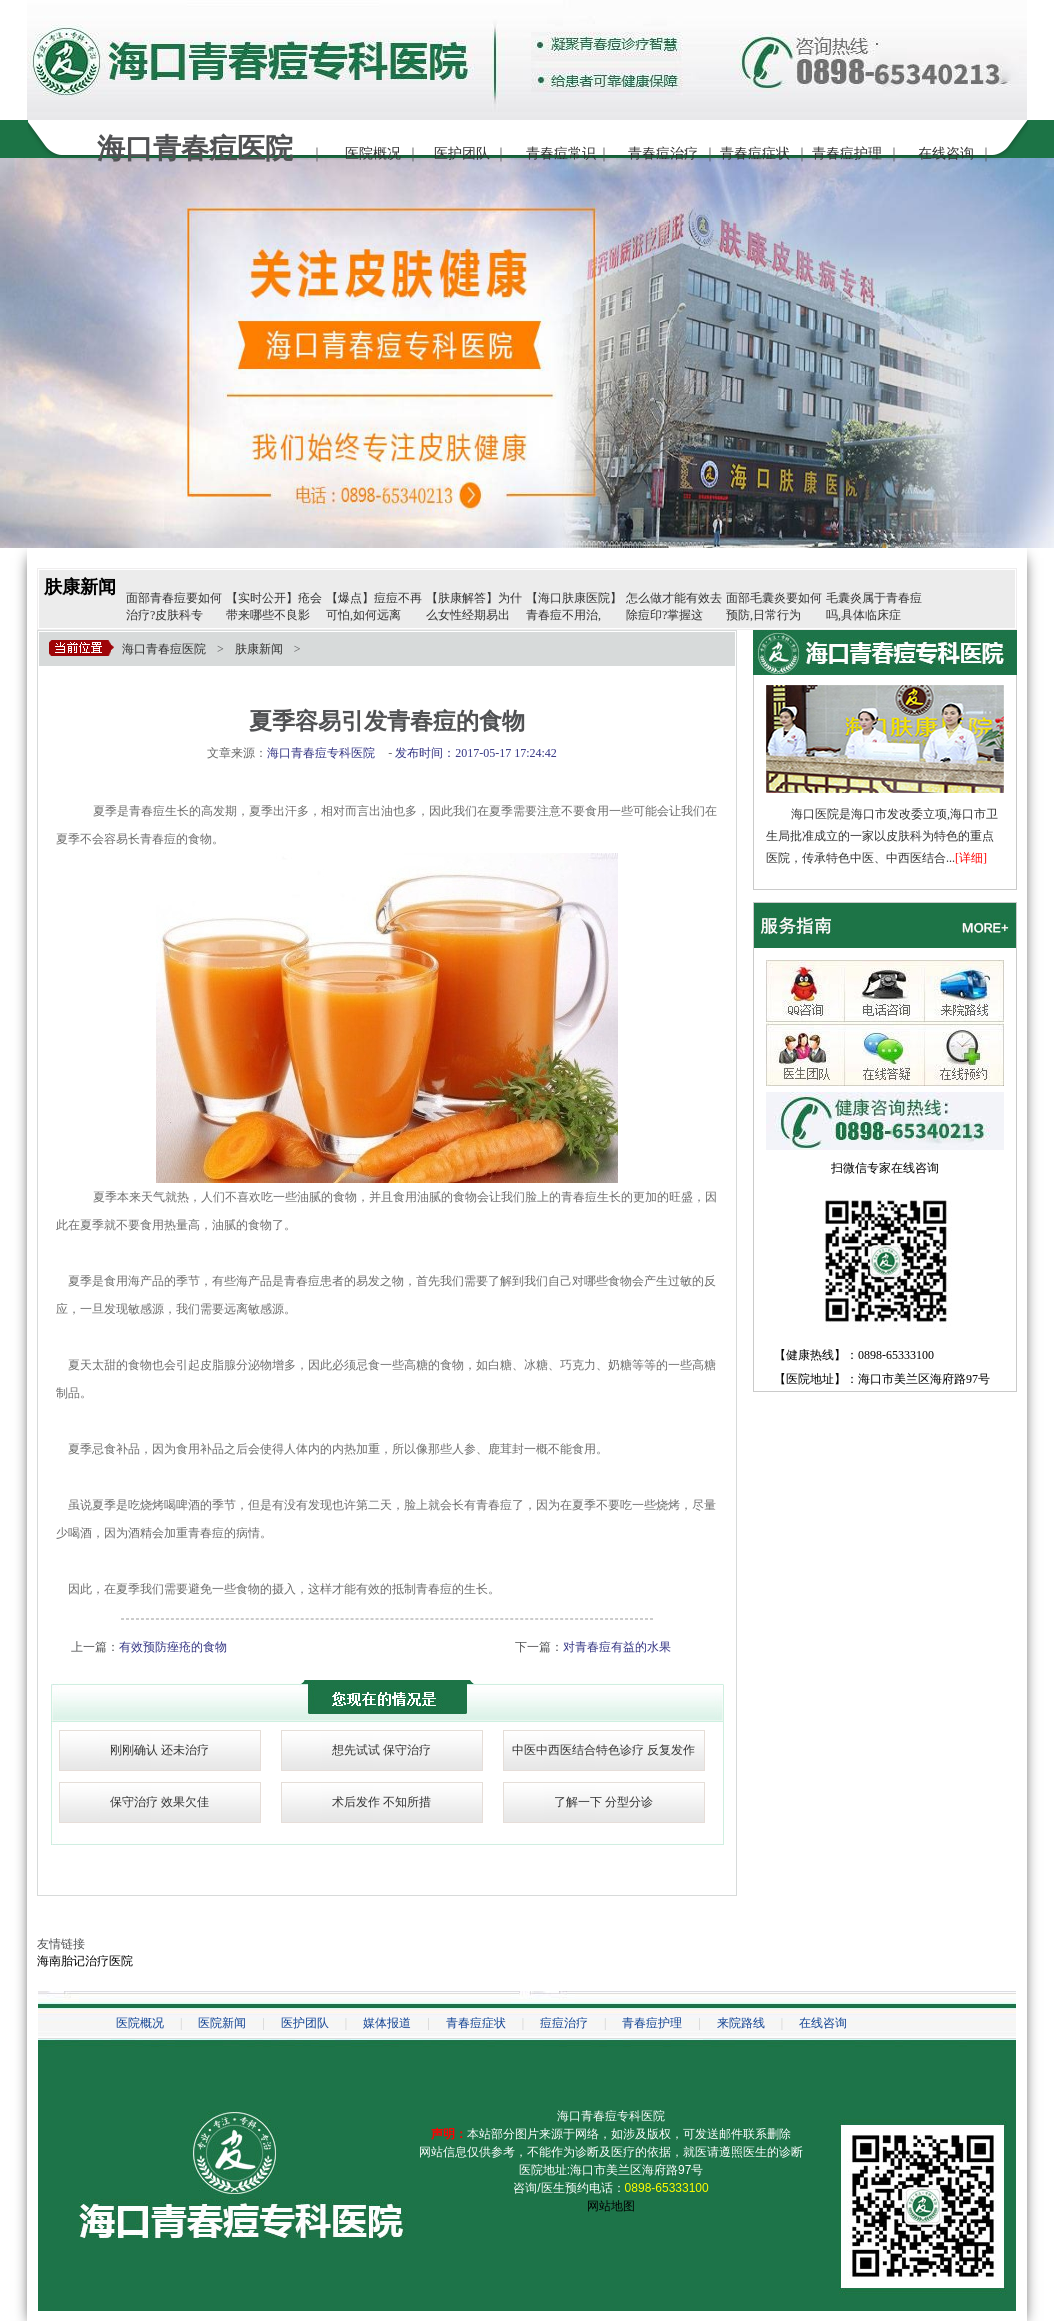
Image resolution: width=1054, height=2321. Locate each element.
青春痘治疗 (663, 153)
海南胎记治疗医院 (85, 1961)
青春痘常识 (561, 153)
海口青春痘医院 (164, 649)
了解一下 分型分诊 (603, 1802)
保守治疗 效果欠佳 (159, 1802)
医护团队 (462, 153)
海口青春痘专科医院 (611, 2116)
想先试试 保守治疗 (381, 1750)
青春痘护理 (847, 153)
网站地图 (611, 2206)
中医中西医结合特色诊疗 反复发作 (603, 1750)
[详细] (971, 858)
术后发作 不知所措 (381, 1802)
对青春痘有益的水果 (617, 1647)
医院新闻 (222, 2023)
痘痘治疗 (564, 2023)
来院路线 (741, 2023)
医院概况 (373, 153)
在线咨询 (946, 153)
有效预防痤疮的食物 (173, 1647)
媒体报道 (387, 2023)
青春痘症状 (755, 153)
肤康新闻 (80, 587)
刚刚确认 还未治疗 (159, 1750)
